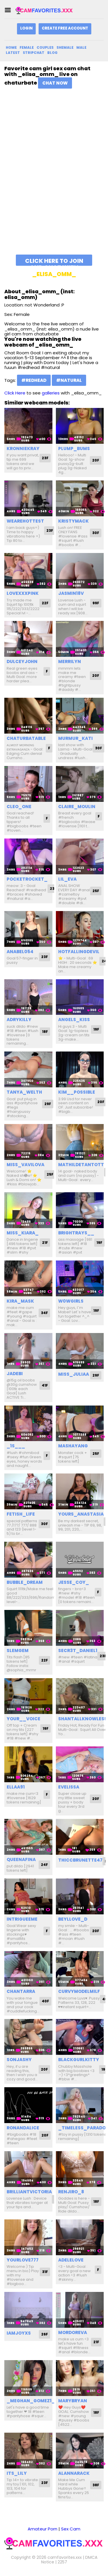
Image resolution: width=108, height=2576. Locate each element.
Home (11, 47)
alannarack (74, 2473)
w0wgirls (71, 1301)
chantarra (21, 1991)
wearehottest (25, 521)
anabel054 (20, 952)
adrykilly (19, 1020)
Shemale (64, 47)
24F (44, 1864)
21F (45, 1242)
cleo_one (19, 807)
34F (44, 1312)
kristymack (73, 521)
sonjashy (19, 2060)
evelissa (68, 1787)
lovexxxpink (23, 593)
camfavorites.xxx (65, 2557)
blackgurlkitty (78, 2060)
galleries (51, 393)
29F (47, 1103)
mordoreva (72, 2332)
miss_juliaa (73, 1374)
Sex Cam (70, 2529)
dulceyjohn (22, 661)
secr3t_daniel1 (77, 1650)
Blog (52, 52)
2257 (62, 2562)
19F (96, 1029)
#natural (69, 380)
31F (45, 2271)
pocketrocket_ (27, 879)
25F (95, 890)
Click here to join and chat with (54, 261)
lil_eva (67, 879)
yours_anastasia (81, 1514)
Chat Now (55, 83)
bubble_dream (25, 1582)
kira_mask (20, 1301)
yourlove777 (23, 2260)
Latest (13, 52)
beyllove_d (72, 1919)
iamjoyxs (19, 2333)
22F (45, 603)
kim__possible (76, 1092)
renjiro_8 (71, 2192)
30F (95, 532)
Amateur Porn (42, 2529)
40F (45, 2001)
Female (27, 47)
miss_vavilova (25, 1165)
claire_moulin (76, 807)
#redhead (33, 380)
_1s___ (16, 1446)
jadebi (15, 1374)
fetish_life (21, 1514)
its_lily (17, 2473)
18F (45, 1031)
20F (95, 460)
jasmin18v (71, 593)
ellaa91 (16, 1787)
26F (44, 2334)
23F (45, 458)
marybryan (72, 2401)
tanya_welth (24, 1092)
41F (45, 1385)
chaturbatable (26, 738)
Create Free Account (65, 28)
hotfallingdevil (78, 952)
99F (95, 603)
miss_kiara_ (23, 1233)
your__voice (23, 1719)
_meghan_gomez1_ (31, 2401)
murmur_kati (75, 738)
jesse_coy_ (73, 1582)
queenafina (21, 1859)
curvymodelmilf (79, 1991)
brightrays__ (76, 1233)
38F (95, 2485)
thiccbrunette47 (80, 1860)
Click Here (14, 393)
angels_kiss (74, 1020)
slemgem (18, 1650)
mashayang (73, 1446)
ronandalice (23, 2128)
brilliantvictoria (29, 2192)
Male (81, 47)
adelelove (71, 2260)
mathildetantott (81, 1165)
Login (26, 28)
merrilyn (69, 661)
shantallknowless (82, 1719)
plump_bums (74, 448)
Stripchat (33, 52)
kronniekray (23, 448)
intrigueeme (22, 1919)
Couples (45, 47)
